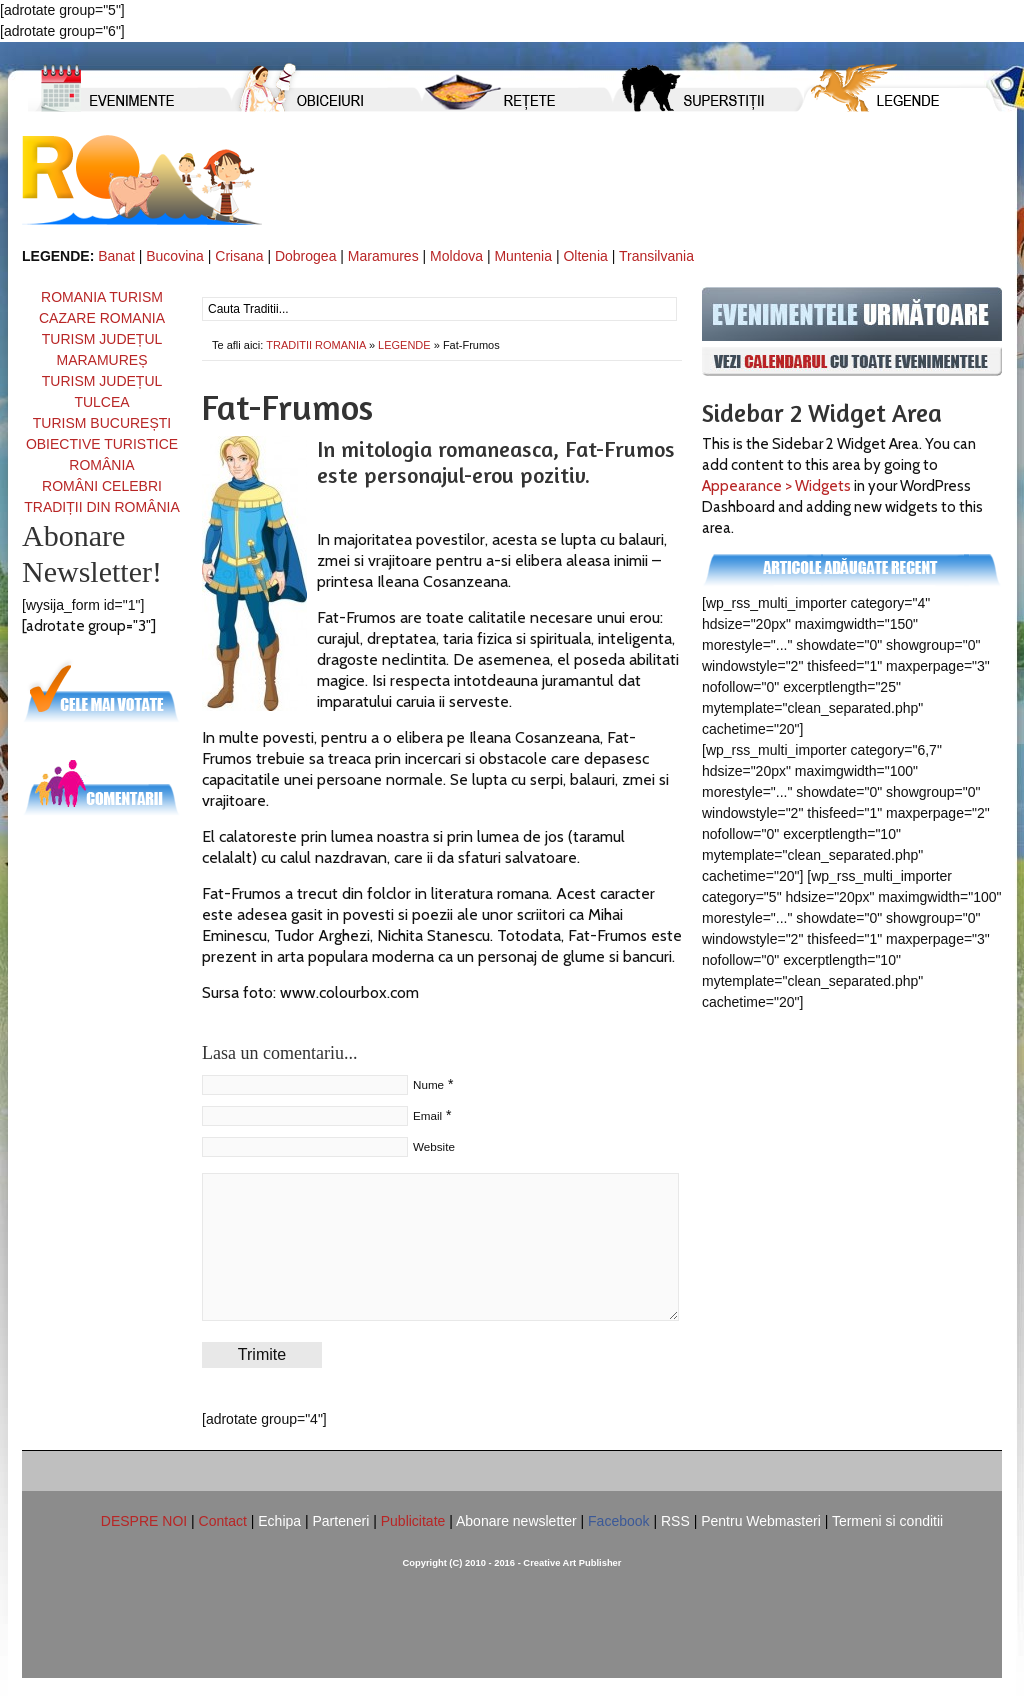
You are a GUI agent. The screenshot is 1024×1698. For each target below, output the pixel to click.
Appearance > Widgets (776, 486)
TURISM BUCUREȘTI (102, 423)
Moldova (456, 256)
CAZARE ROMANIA (102, 318)
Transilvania (656, 256)
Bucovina (175, 256)
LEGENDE (404, 345)
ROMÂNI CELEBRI (102, 486)
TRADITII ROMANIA (142, 180)
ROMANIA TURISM (102, 297)
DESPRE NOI (144, 1521)
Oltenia (585, 256)
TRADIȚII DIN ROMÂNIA (102, 507)
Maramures (383, 256)
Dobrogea (306, 256)
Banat (116, 256)
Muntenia (523, 256)
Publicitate (413, 1521)
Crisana (239, 256)
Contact (223, 1521)
